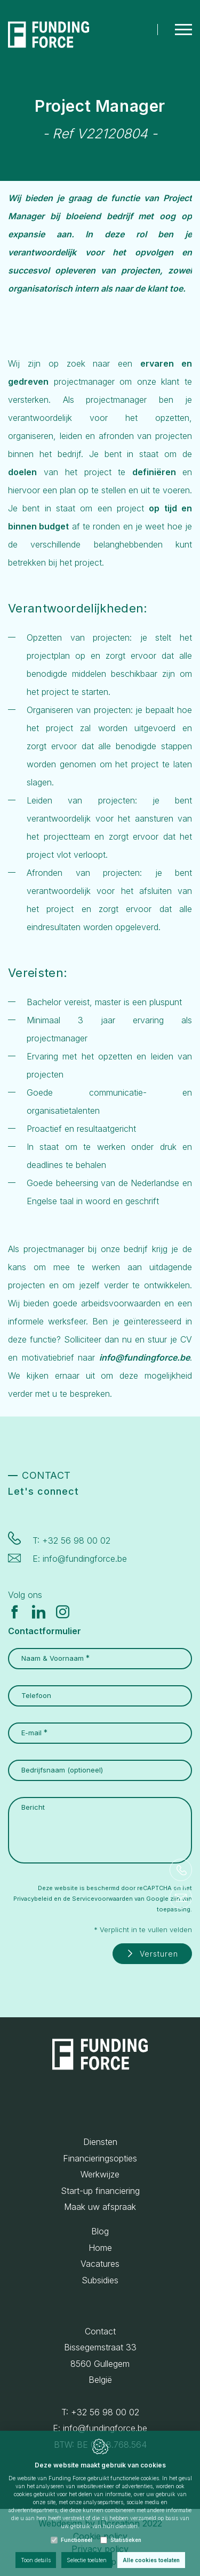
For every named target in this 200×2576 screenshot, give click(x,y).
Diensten (100, 2141)
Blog (100, 2231)
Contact (100, 2331)
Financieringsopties (100, 2158)
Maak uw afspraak (100, 2206)
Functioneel (76, 2540)
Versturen (159, 1953)
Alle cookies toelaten (151, 2560)
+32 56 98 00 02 (76, 1540)
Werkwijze (100, 2174)
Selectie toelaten (87, 2560)
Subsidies (100, 2280)
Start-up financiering (100, 2190)
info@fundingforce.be (85, 1558)
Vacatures (100, 2263)
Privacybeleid (32, 1898)
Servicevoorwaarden (102, 1898)
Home (100, 2247)
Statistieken (125, 2540)
